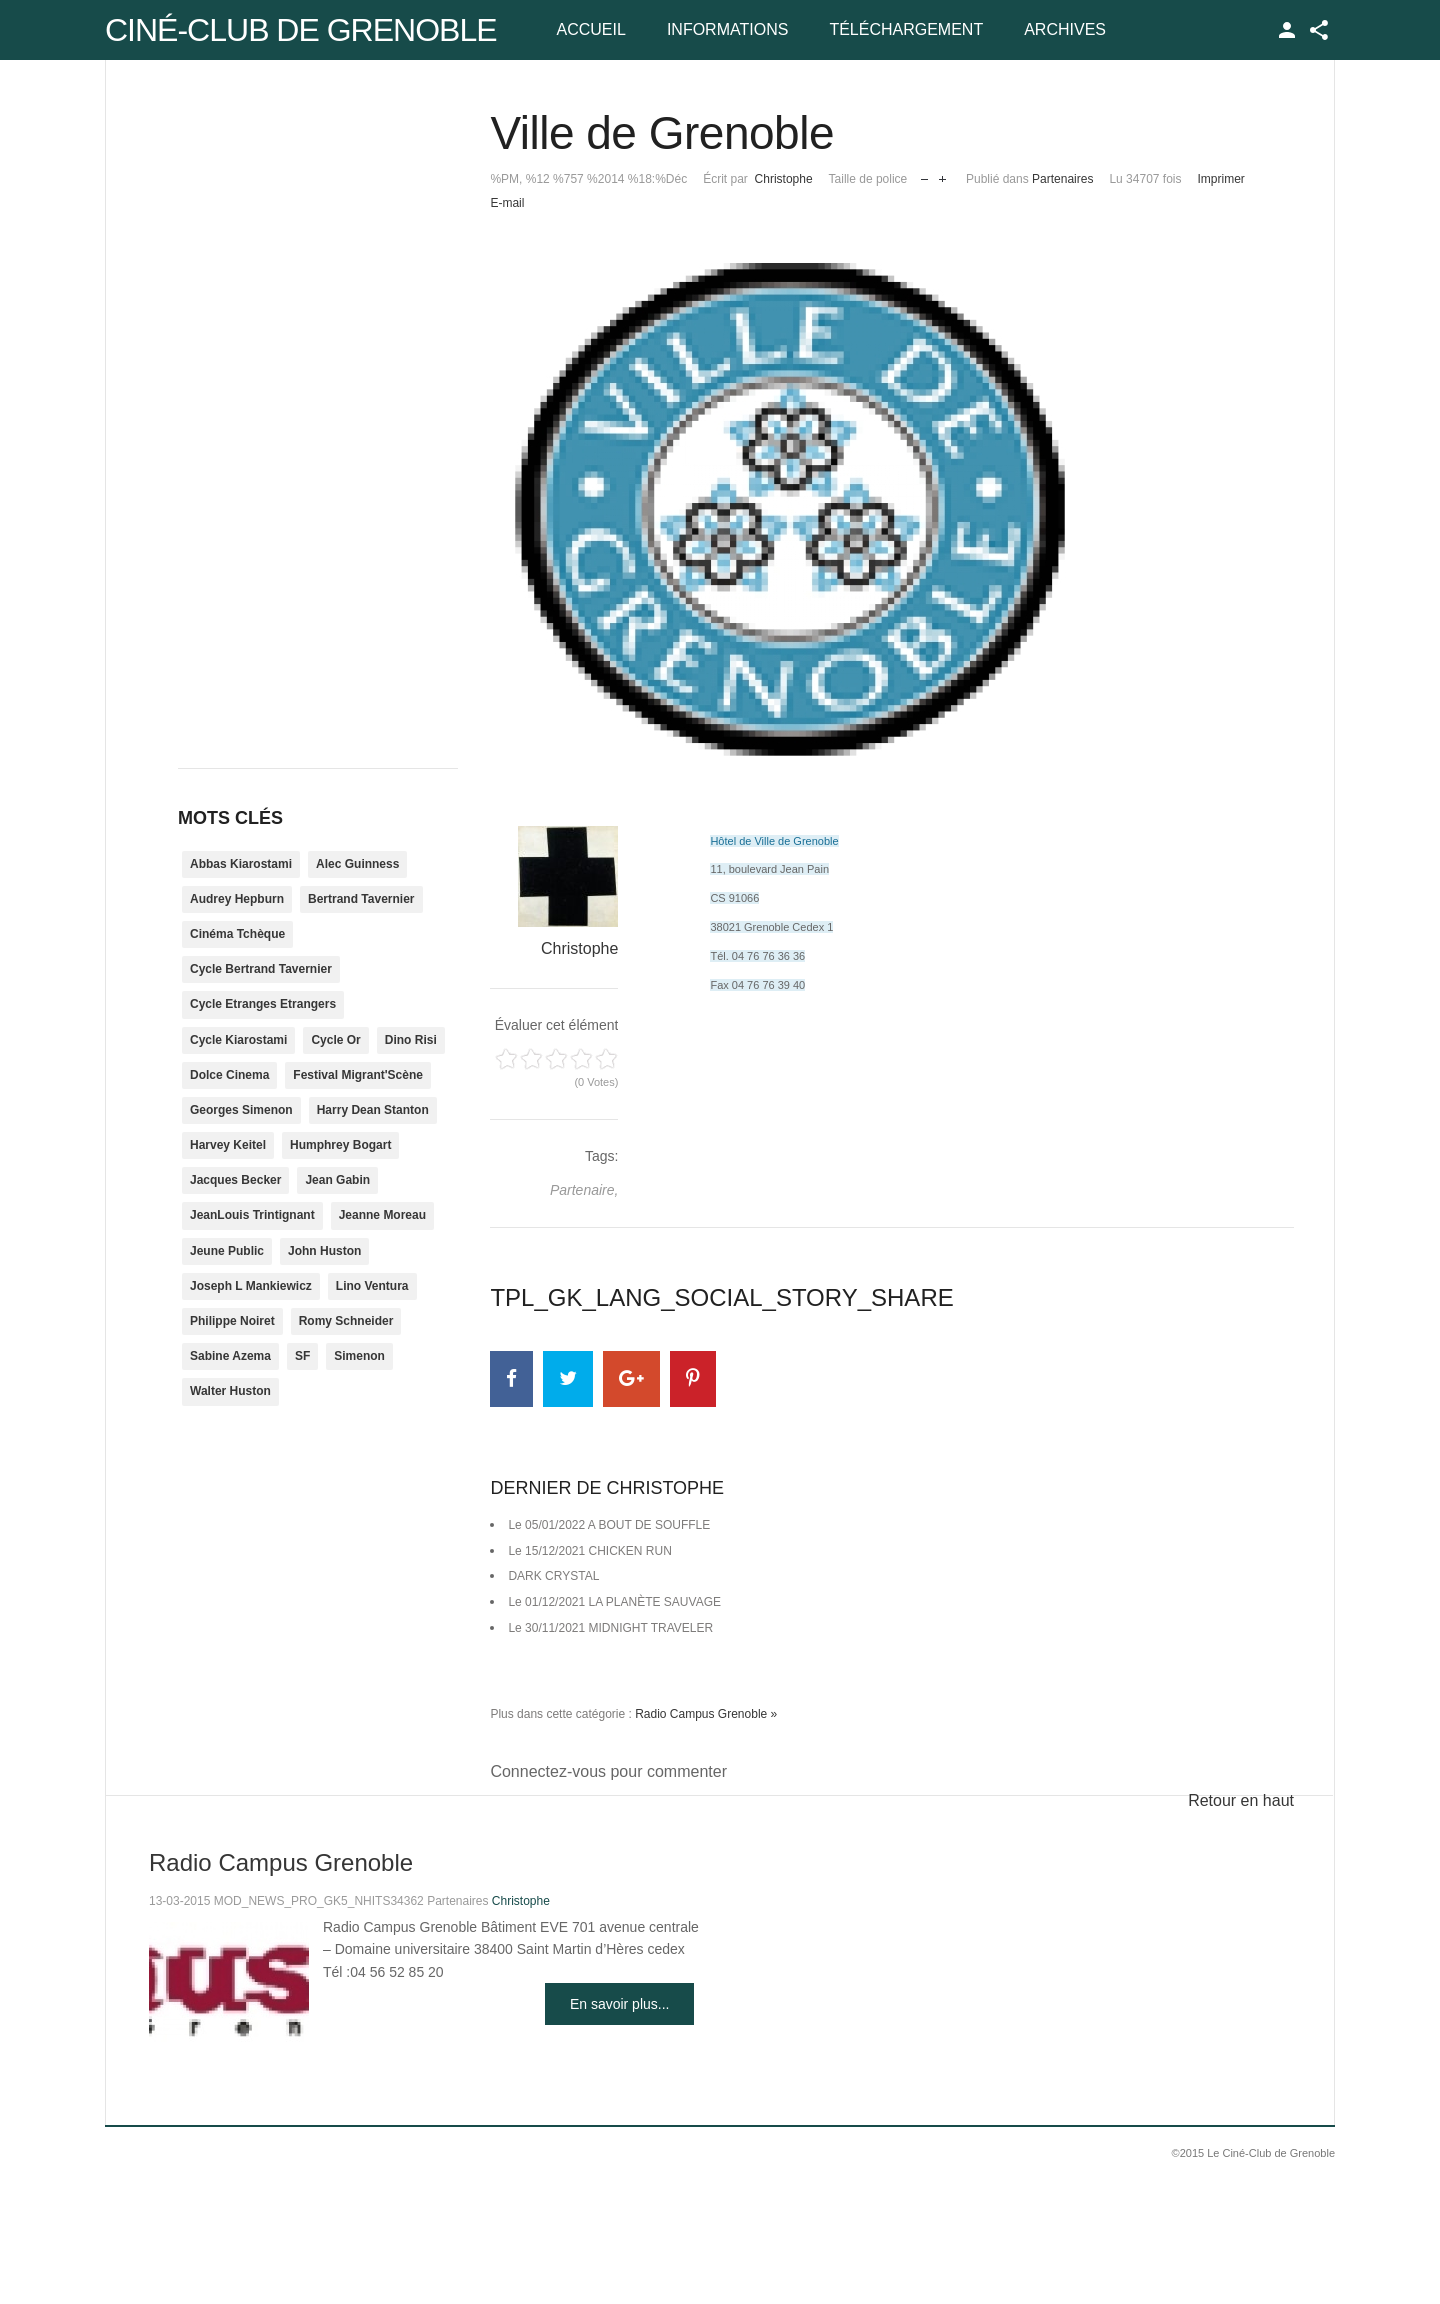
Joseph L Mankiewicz (251, 1286)
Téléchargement (906, 29)
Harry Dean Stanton (373, 1110)
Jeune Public (227, 1251)
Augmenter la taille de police (942, 174)
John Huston (324, 1251)
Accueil (591, 29)
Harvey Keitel (228, 1145)
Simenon (359, 1356)
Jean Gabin (337, 1180)
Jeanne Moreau (382, 1215)
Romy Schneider (346, 1321)
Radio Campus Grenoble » (706, 1714)
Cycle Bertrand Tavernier (261, 969)
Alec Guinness (357, 864)
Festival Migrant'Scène (358, 1075)
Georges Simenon (241, 1110)
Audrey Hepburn (237, 899)
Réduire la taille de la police (924, 174)
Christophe (784, 179)
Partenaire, (584, 1190)
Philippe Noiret (232, 1321)
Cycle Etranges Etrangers (263, 1004)
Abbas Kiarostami (241, 864)
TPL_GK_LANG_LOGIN (1287, 30)
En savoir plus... (620, 2004)
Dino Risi (411, 1040)
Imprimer (1220, 179)
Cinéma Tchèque (237, 934)
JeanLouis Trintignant (252, 1215)
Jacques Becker (235, 1180)
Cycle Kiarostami (238, 1040)
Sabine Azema (230, 1356)
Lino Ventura (372, 1286)
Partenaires (1062, 179)
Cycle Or (335, 1040)
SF (302, 1356)
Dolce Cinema (229, 1075)
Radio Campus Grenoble (281, 1862)
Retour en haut (1241, 1800)
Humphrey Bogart (340, 1145)
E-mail (507, 203)
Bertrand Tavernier (361, 899)
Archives (1065, 29)
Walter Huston (230, 1391)
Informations (727, 29)
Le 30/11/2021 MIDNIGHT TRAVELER (610, 1628)
